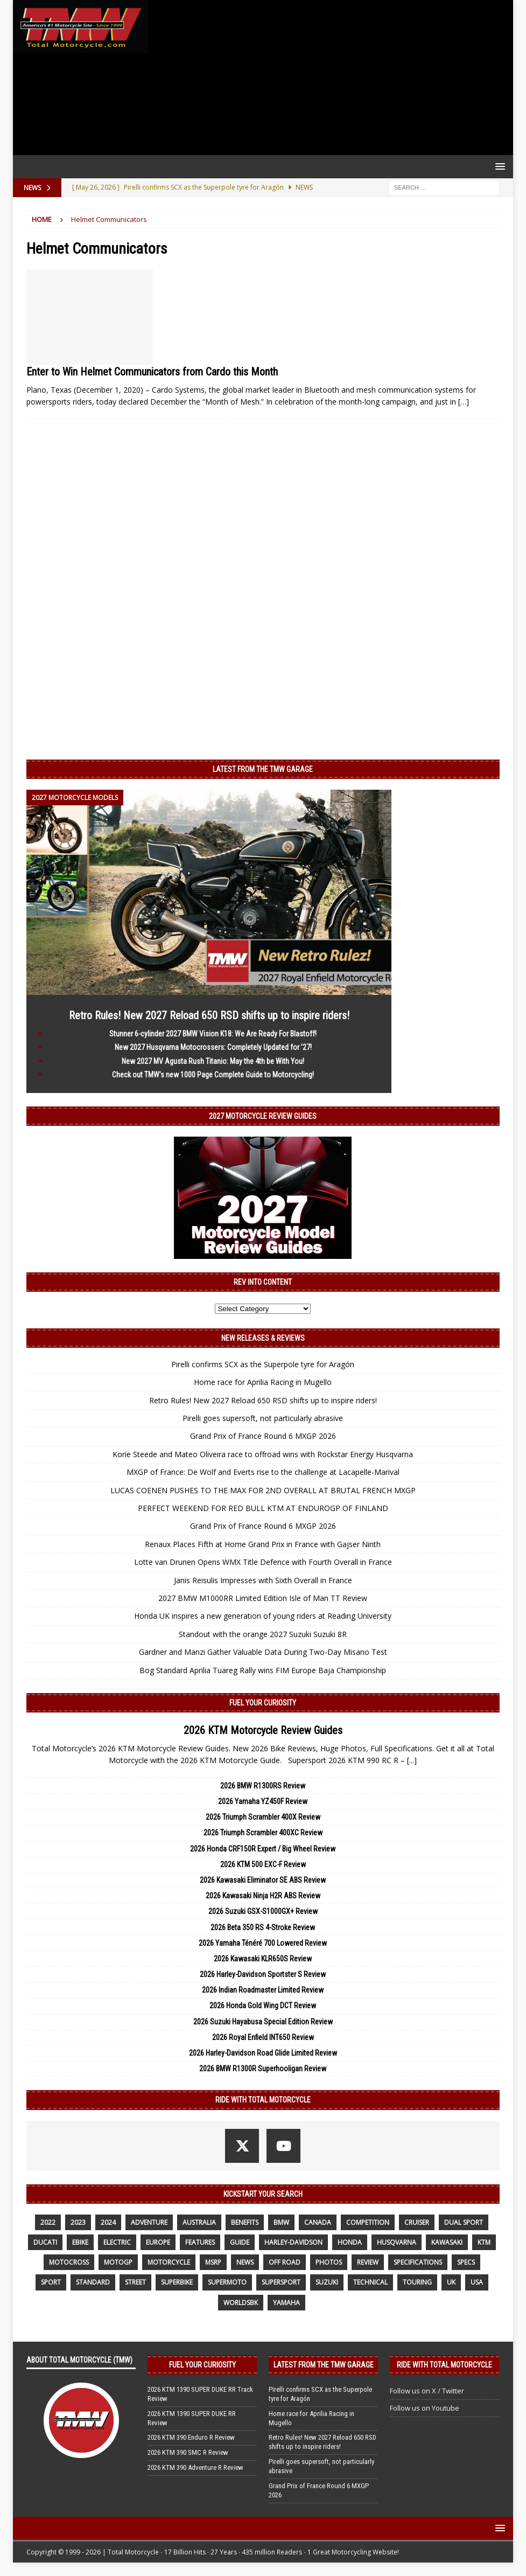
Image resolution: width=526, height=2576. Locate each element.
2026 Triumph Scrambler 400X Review (263, 1817)
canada (317, 2222)
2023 (78, 2222)
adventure (149, 2222)
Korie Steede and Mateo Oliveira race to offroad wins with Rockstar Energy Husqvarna (263, 1454)
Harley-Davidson (293, 2242)
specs (466, 2262)
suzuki (326, 2282)
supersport (281, 2282)
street (135, 2282)
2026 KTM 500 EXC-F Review (263, 1864)
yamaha (286, 2302)
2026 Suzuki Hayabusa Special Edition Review (263, 2021)
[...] (412, 1760)
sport (51, 2282)
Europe (158, 2242)
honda (350, 2242)
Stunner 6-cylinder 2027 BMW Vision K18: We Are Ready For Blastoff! (213, 1033)
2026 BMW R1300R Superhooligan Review (262, 2068)
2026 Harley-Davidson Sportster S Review (263, 1974)
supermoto (227, 2282)
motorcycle (169, 2262)
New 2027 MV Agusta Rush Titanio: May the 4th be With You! (213, 1061)
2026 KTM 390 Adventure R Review (195, 2467)
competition (367, 2222)
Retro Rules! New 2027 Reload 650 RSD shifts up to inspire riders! (209, 1015)
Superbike (177, 2282)
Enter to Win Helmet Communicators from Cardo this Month (152, 371)
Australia (199, 2222)
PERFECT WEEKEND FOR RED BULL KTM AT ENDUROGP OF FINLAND (263, 1508)
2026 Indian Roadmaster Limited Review (263, 1990)
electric (117, 2242)
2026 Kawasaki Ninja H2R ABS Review (263, 1895)
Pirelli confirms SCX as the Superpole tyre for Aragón (262, 1364)
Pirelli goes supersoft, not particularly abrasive (263, 1418)
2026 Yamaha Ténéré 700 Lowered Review (263, 1943)
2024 (108, 2222)
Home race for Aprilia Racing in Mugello (263, 1382)
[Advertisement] (328, 77)
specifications (418, 2262)
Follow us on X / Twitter (427, 2391)
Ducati (45, 2242)
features (200, 2242)
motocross (69, 2262)
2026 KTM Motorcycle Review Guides (263, 1730)
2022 (47, 2222)
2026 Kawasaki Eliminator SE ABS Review (263, 1880)
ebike (80, 2242)
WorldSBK (240, 2302)
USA (477, 2282)
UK (451, 2282)
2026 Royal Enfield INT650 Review (263, 2037)
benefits (244, 2222)
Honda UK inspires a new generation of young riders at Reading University (262, 1616)
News (245, 2262)
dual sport (463, 2222)
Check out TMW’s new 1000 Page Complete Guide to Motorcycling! (213, 1074)
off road (284, 2262)
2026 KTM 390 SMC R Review (188, 2452)
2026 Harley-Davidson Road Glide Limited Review (263, 2053)
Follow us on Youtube (424, 2408)
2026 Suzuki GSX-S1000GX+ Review (263, 1911)
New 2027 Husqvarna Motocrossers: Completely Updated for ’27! (213, 1047)
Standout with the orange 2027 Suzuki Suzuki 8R (263, 1634)
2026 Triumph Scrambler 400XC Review (263, 1832)
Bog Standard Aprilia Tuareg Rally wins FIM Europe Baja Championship (262, 1670)
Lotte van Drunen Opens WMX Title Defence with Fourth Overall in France (263, 1562)
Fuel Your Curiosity (262, 1702)
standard (93, 2282)
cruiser (416, 2222)
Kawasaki (446, 2242)
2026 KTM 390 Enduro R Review (191, 2437)
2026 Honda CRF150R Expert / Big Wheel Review (262, 1848)
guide (239, 2242)
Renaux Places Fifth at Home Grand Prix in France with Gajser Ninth (263, 1544)
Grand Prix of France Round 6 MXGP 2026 (263, 1436)
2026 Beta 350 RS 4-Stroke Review (263, 1927)
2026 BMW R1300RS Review (262, 1785)
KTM (484, 2242)
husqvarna (396, 2242)
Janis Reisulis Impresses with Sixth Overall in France (263, 1580)
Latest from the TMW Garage (263, 769)
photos (328, 2262)
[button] (498, 166)
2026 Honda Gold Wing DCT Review (262, 2005)
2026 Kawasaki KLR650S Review (263, 1958)
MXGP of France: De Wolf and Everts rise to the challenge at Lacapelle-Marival (263, 1472)
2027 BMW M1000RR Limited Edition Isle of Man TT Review (262, 1598)
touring (417, 2282)
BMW (281, 2222)
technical (370, 2282)
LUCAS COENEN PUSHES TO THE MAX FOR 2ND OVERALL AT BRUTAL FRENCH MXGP (263, 1490)
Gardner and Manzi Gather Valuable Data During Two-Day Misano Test (263, 1652)
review (367, 2262)
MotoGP (118, 2262)
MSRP (213, 2262)
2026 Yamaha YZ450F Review (262, 1801)
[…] (463, 401)
